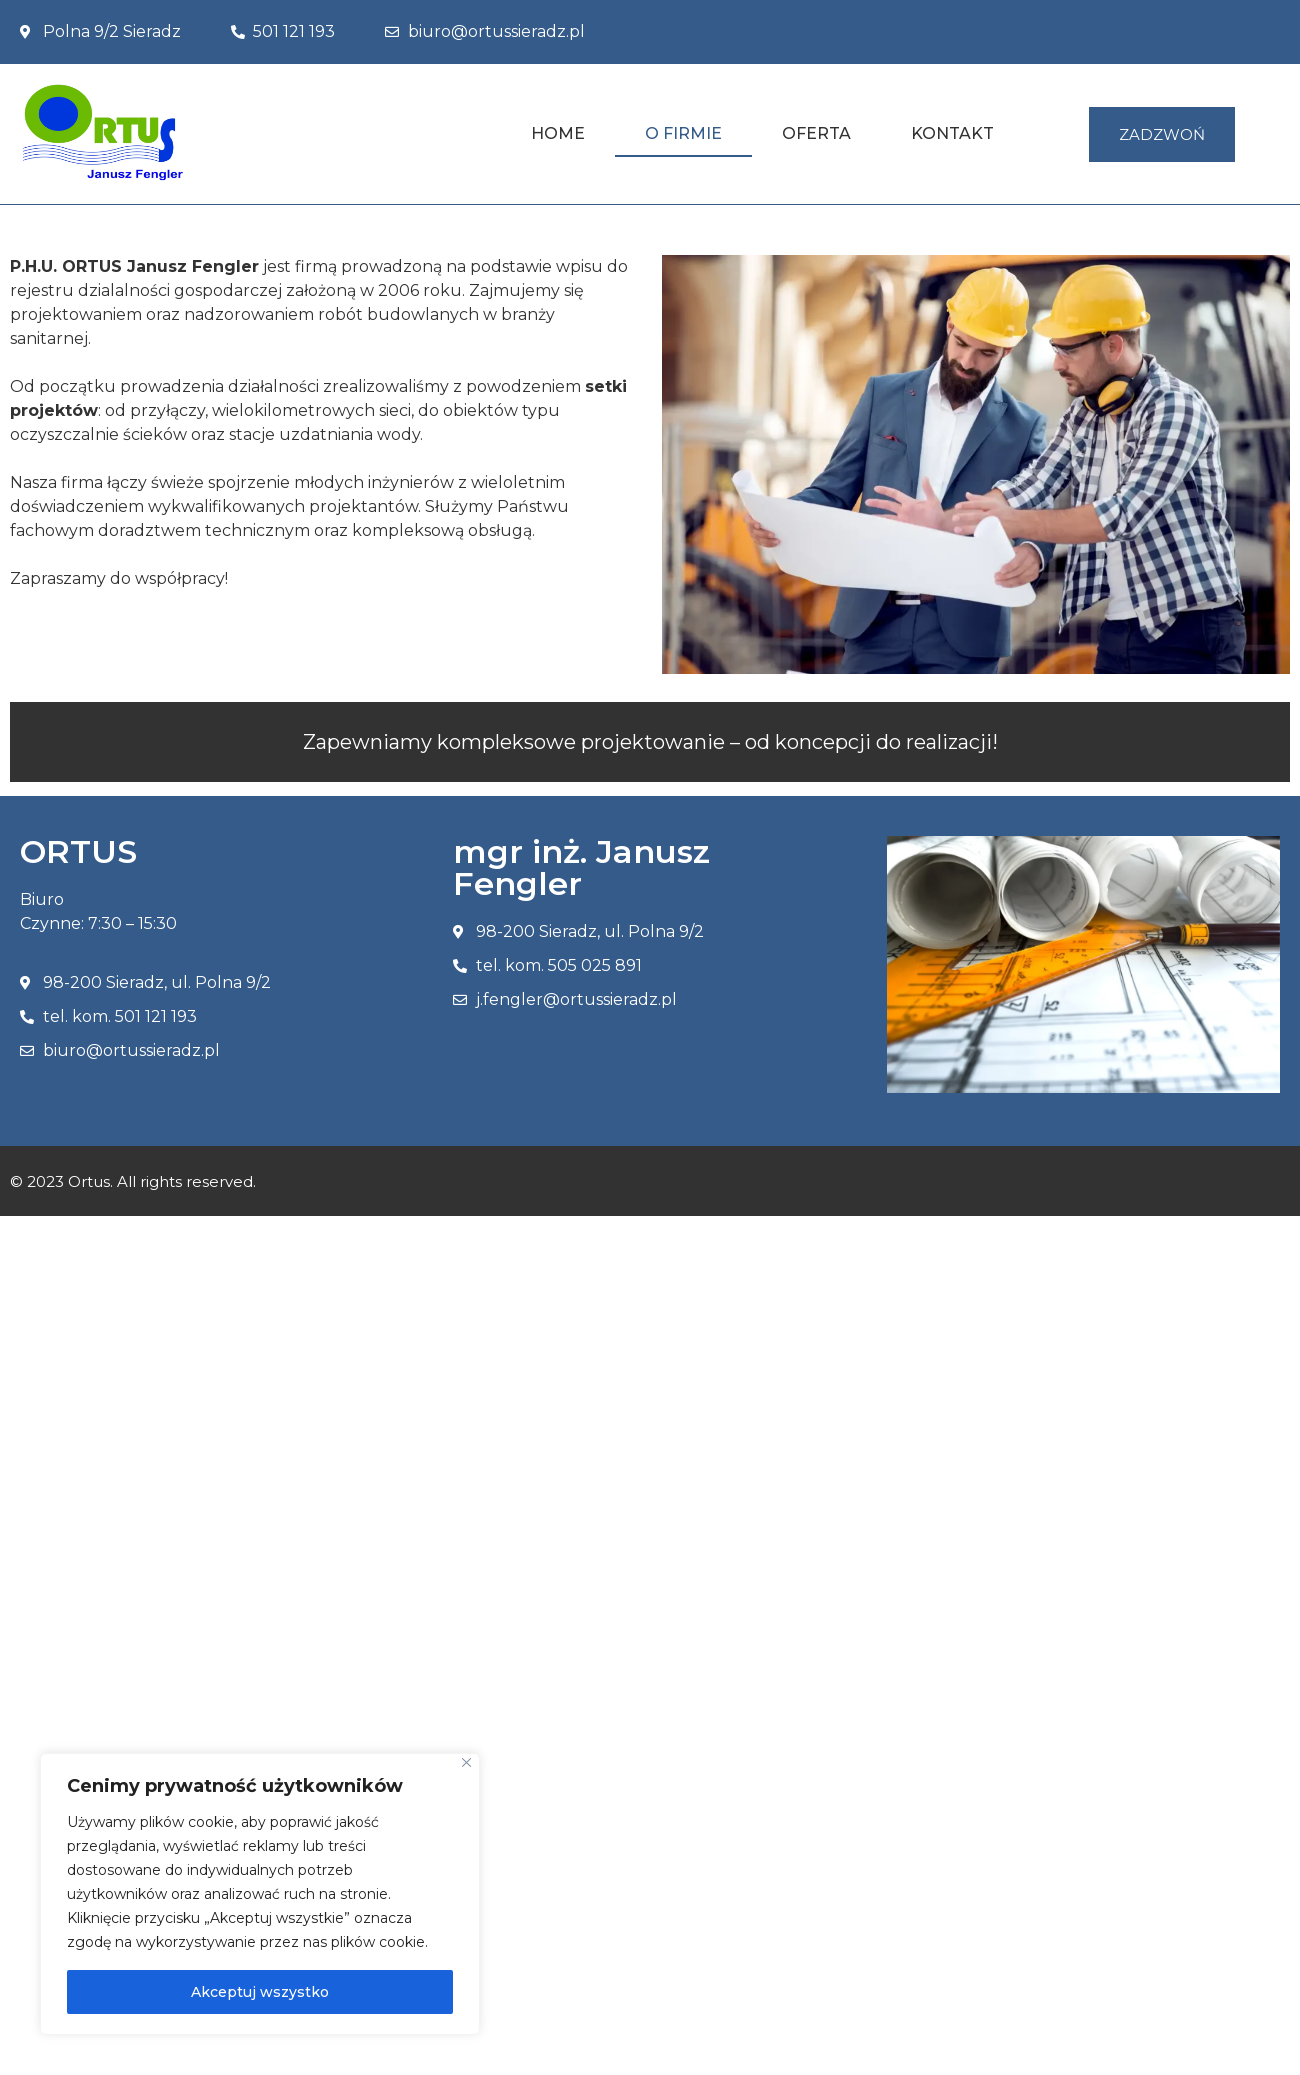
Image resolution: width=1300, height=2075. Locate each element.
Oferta (816, 133)
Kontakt (952, 133)
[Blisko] (466, 1762)
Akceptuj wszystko (260, 1992)
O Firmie (683, 133)
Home (558, 133)
